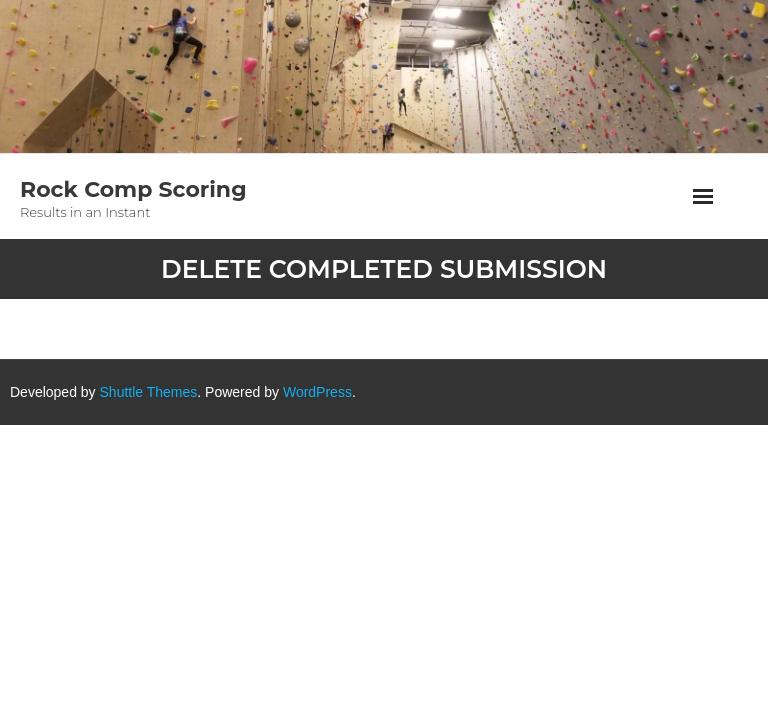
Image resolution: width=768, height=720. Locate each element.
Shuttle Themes (149, 392)
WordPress (317, 392)
